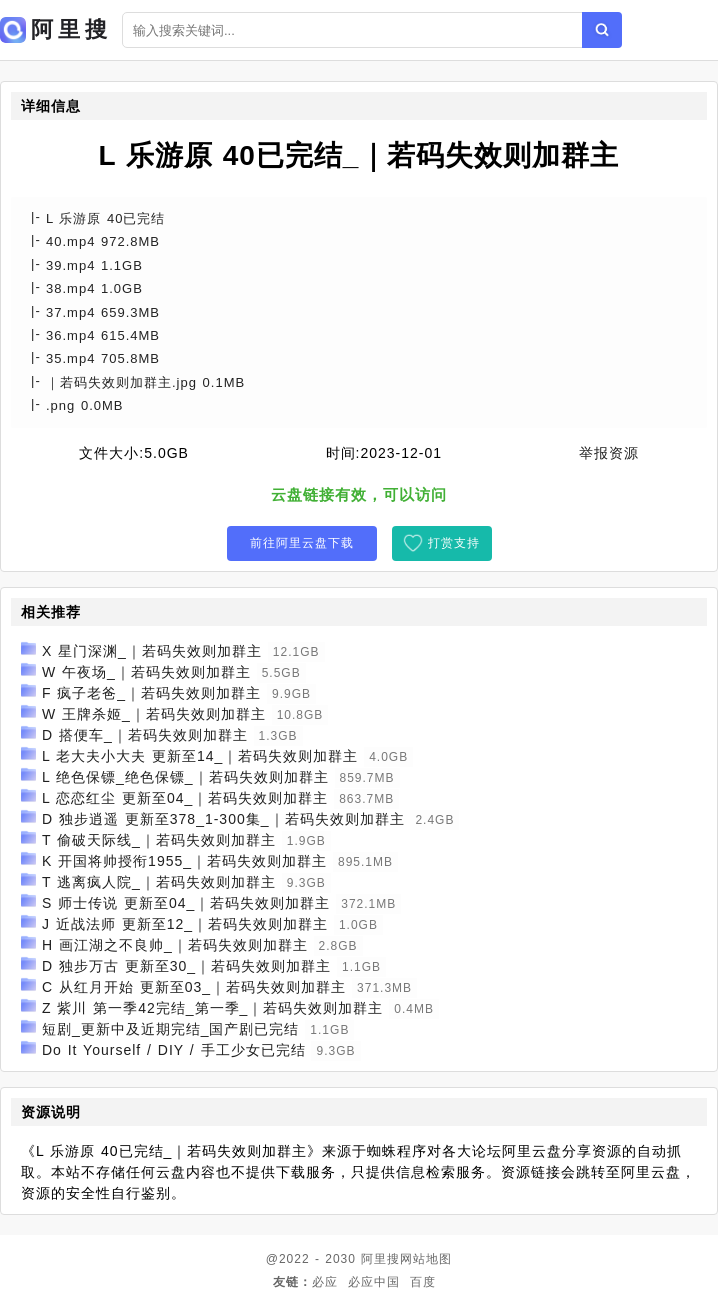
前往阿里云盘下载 (302, 543)
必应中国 (374, 1282)
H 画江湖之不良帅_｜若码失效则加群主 (175, 945)
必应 (325, 1282)
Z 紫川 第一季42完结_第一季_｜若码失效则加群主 (212, 1008)
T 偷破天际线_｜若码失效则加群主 (159, 840)
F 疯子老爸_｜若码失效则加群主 (151, 693)
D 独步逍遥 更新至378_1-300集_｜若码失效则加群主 (223, 819)
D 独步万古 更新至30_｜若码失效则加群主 (186, 966)
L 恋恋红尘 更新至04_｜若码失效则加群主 (185, 798)
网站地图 (426, 1259)
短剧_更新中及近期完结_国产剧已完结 (171, 1029)
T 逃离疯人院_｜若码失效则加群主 (159, 882)
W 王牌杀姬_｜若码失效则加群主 (154, 714)
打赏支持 (454, 543)
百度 (423, 1282)
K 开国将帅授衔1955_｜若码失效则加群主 (184, 861)
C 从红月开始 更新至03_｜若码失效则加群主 (194, 987)
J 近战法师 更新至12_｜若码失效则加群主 (185, 924)
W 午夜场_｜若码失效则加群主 (146, 672)
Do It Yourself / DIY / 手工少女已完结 (174, 1050)
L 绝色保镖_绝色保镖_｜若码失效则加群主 (185, 777)
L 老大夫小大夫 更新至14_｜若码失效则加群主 (200, 756)
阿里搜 (380, 1259)
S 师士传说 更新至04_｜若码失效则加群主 (186, 903)
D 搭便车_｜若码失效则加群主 (145, 735)
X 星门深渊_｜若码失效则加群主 (152, 651)
